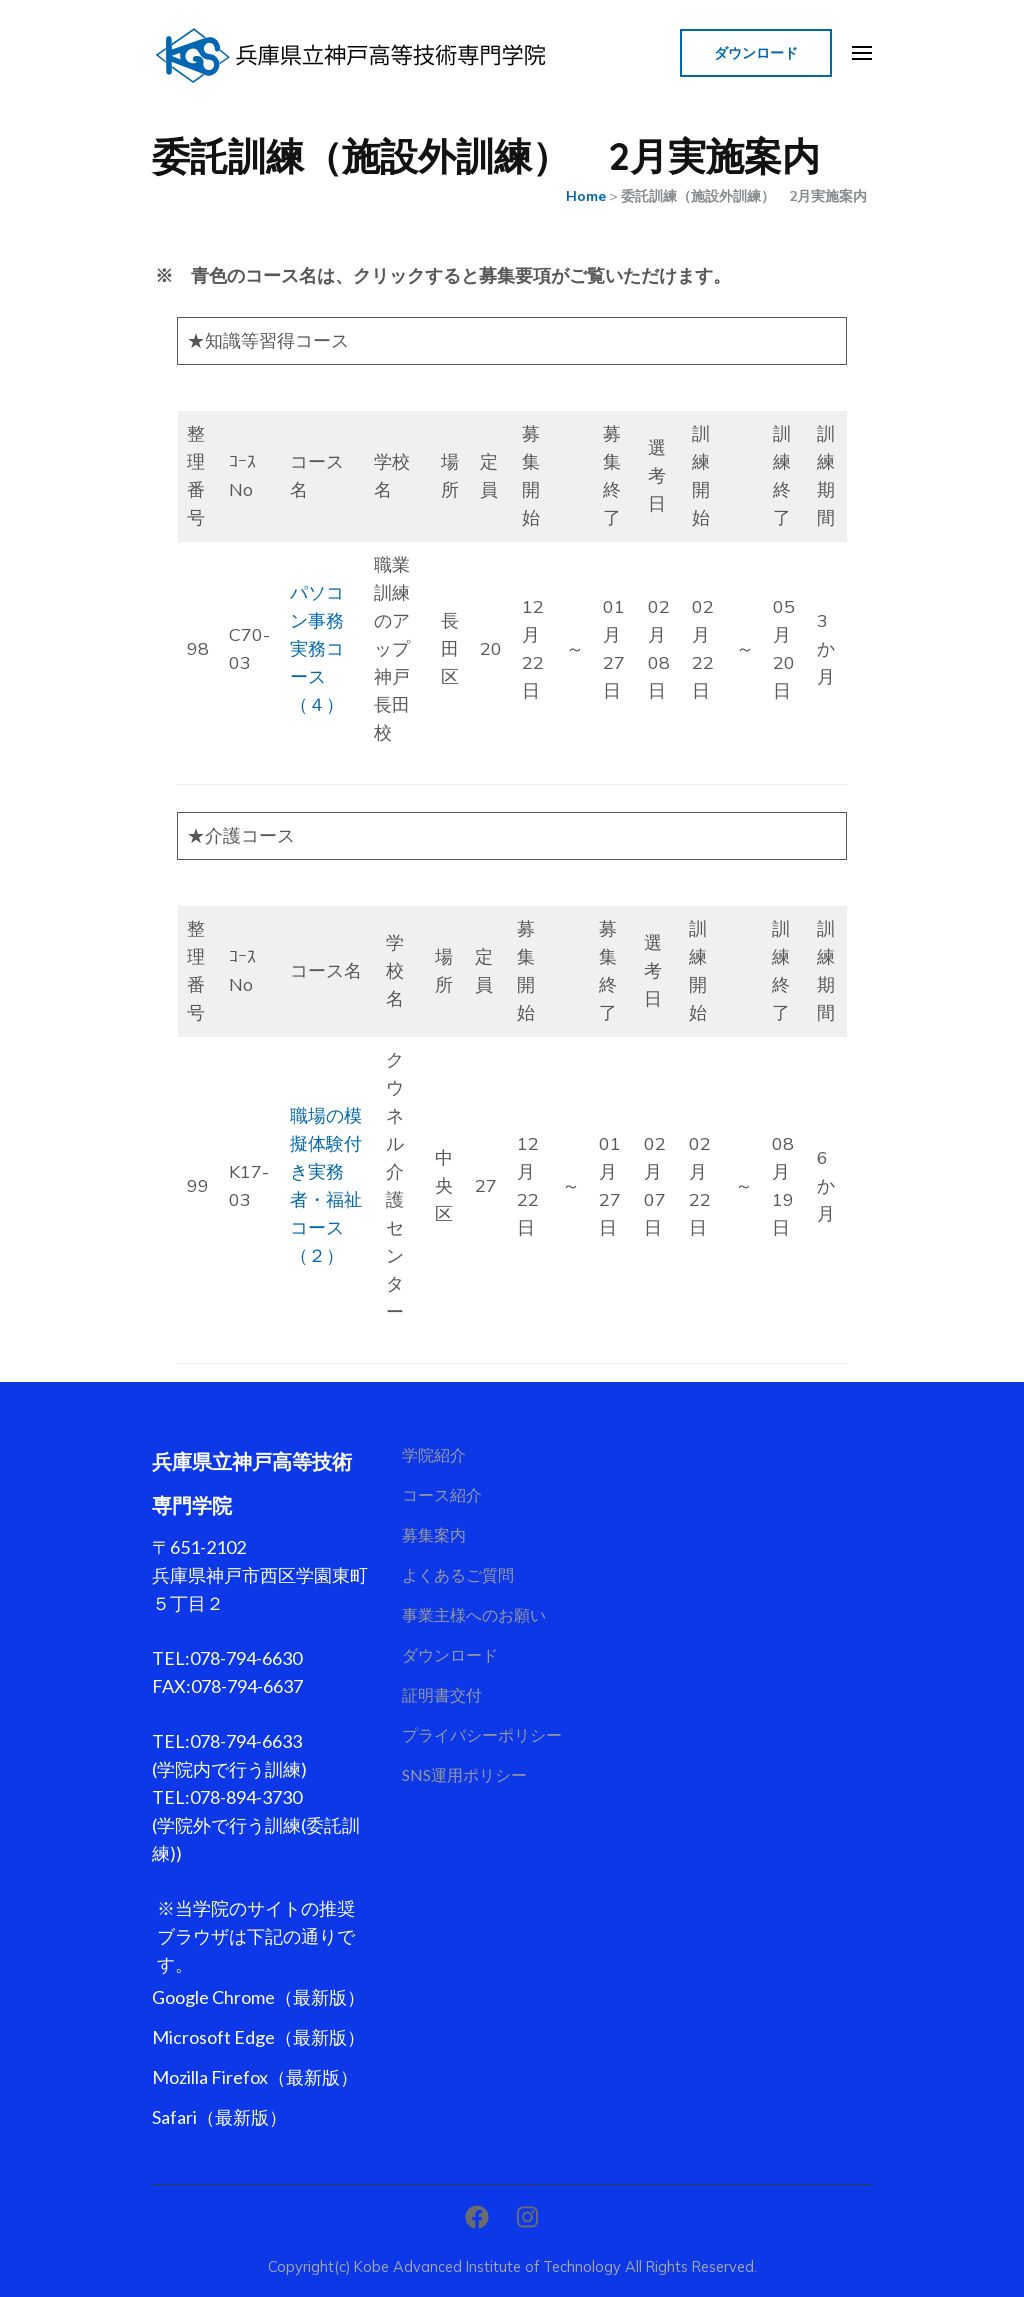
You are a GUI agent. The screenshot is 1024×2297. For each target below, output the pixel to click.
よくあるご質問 (458, 1574)
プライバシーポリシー (482, 1734)
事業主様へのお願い (474, 1614)
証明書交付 (442, 1694)
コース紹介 (442, 1494)
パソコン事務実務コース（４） (317, 648)
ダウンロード (756, 53)
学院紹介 (434, 1454)
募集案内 (434, 1534)
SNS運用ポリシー (464, 1774)
